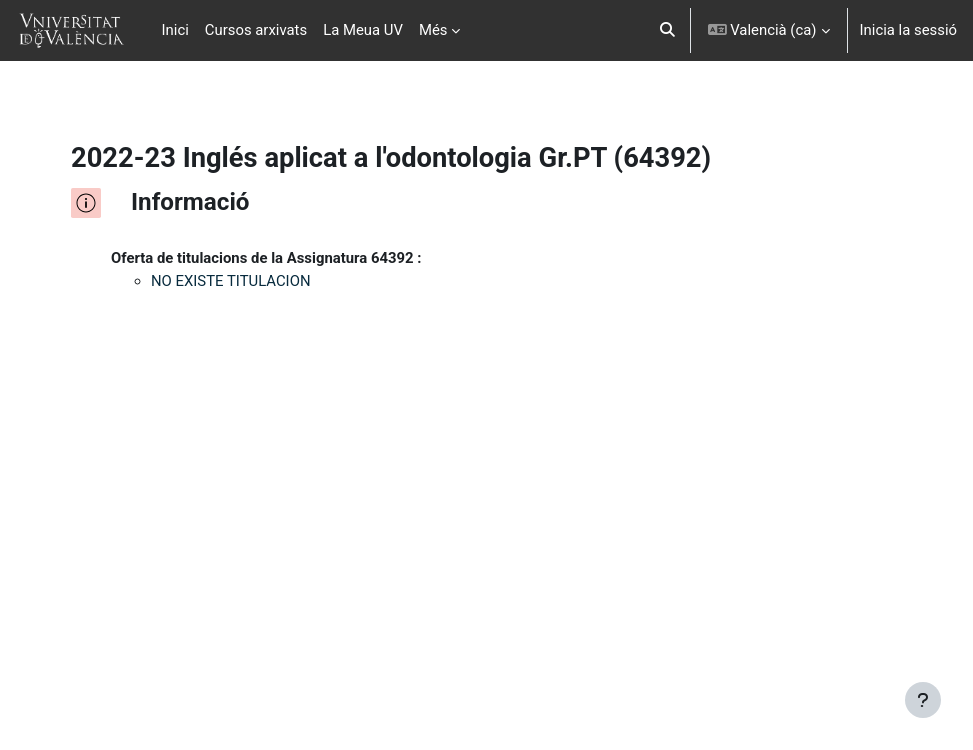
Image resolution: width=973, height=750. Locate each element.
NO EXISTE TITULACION (231, 281)
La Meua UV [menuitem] (363, 30)
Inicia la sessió (908, 30)
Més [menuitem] (433, 30)
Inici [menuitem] (175, 30)
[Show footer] (923, 700)
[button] (667, 30)
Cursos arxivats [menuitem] (256, 30)
